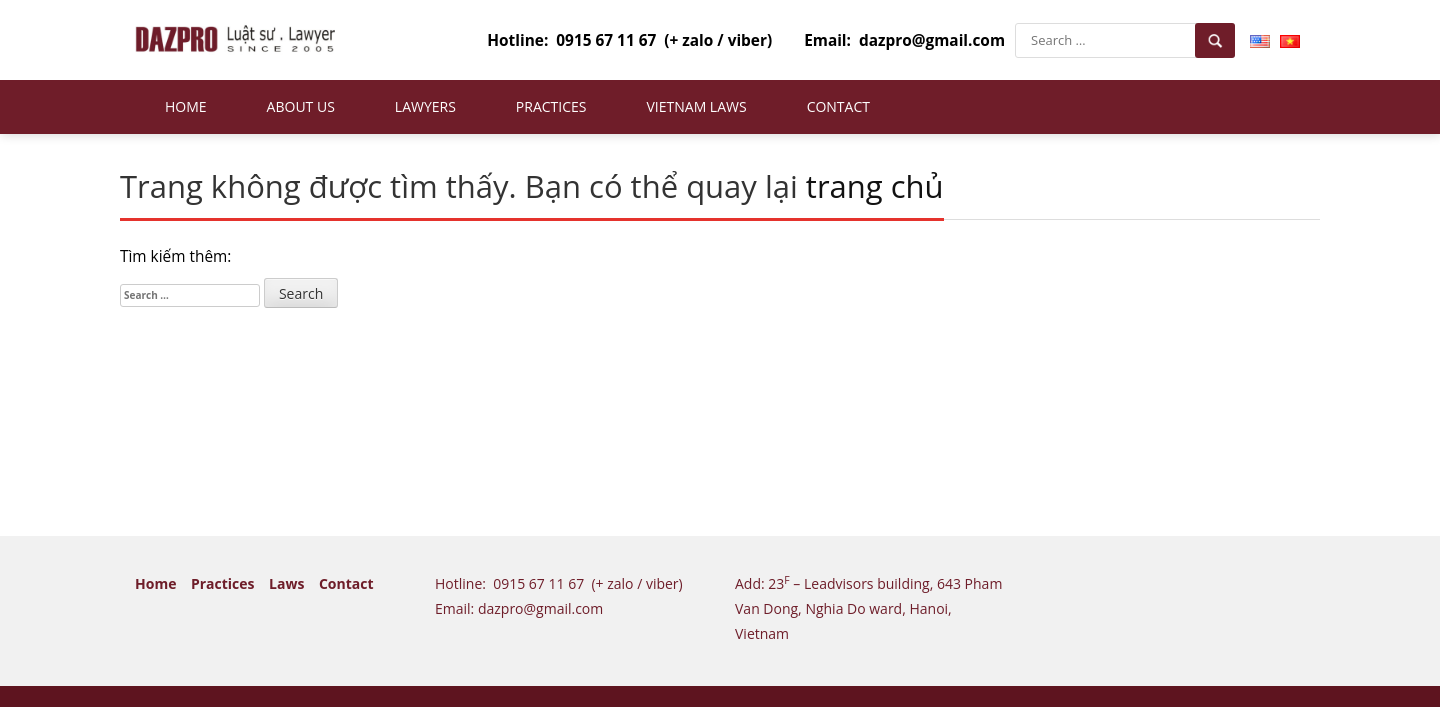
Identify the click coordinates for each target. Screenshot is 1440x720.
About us (301, 106)
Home (186, 106)
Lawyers (425, 106)
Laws (286, 583)
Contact (838, 106)
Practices (551, 106)
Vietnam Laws (696, 106)
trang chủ (875, 186)
